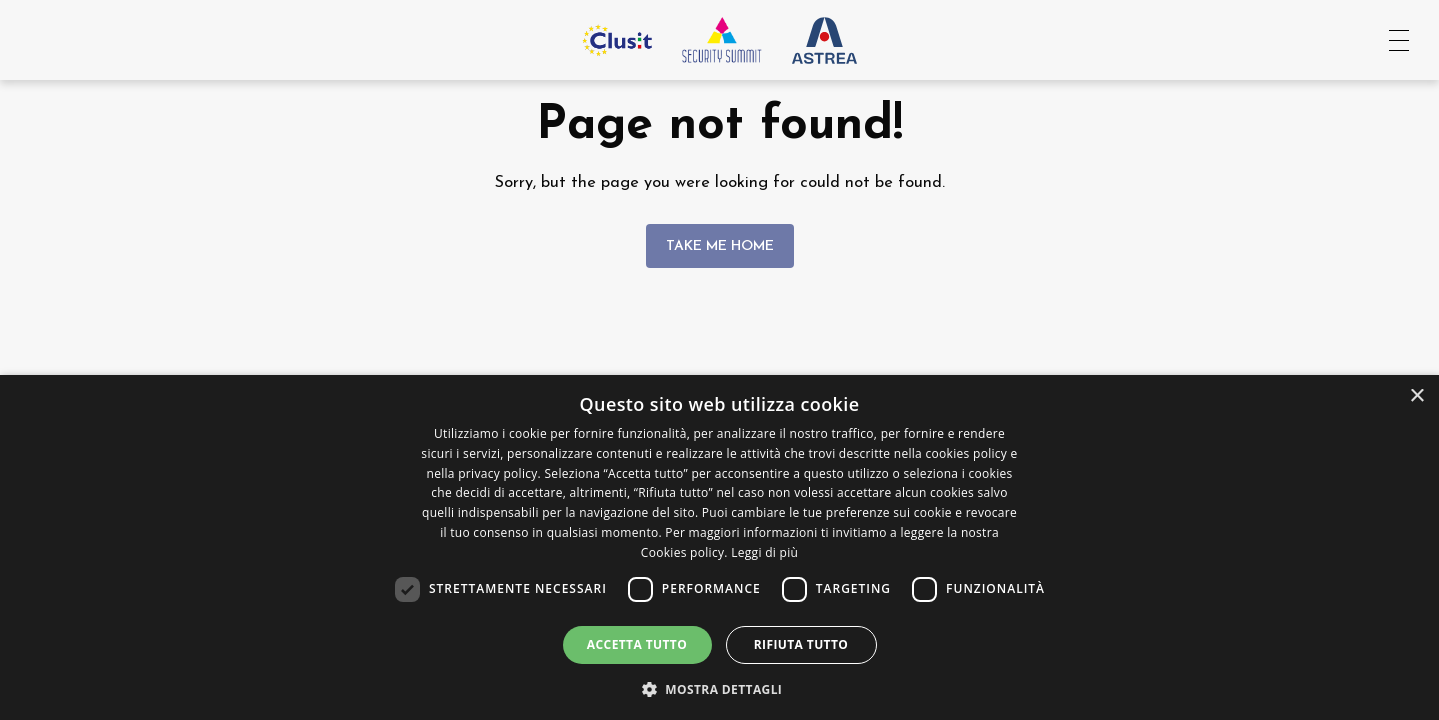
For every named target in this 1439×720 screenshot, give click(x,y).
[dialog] (719, 547)
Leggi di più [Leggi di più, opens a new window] (764, 552)
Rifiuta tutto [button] (801, 644)
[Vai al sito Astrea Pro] (824, 40)
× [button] (1416, 396)
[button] (720, 687)
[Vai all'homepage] (722, 40)
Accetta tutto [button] (637, 644)
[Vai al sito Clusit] (617, 40)
